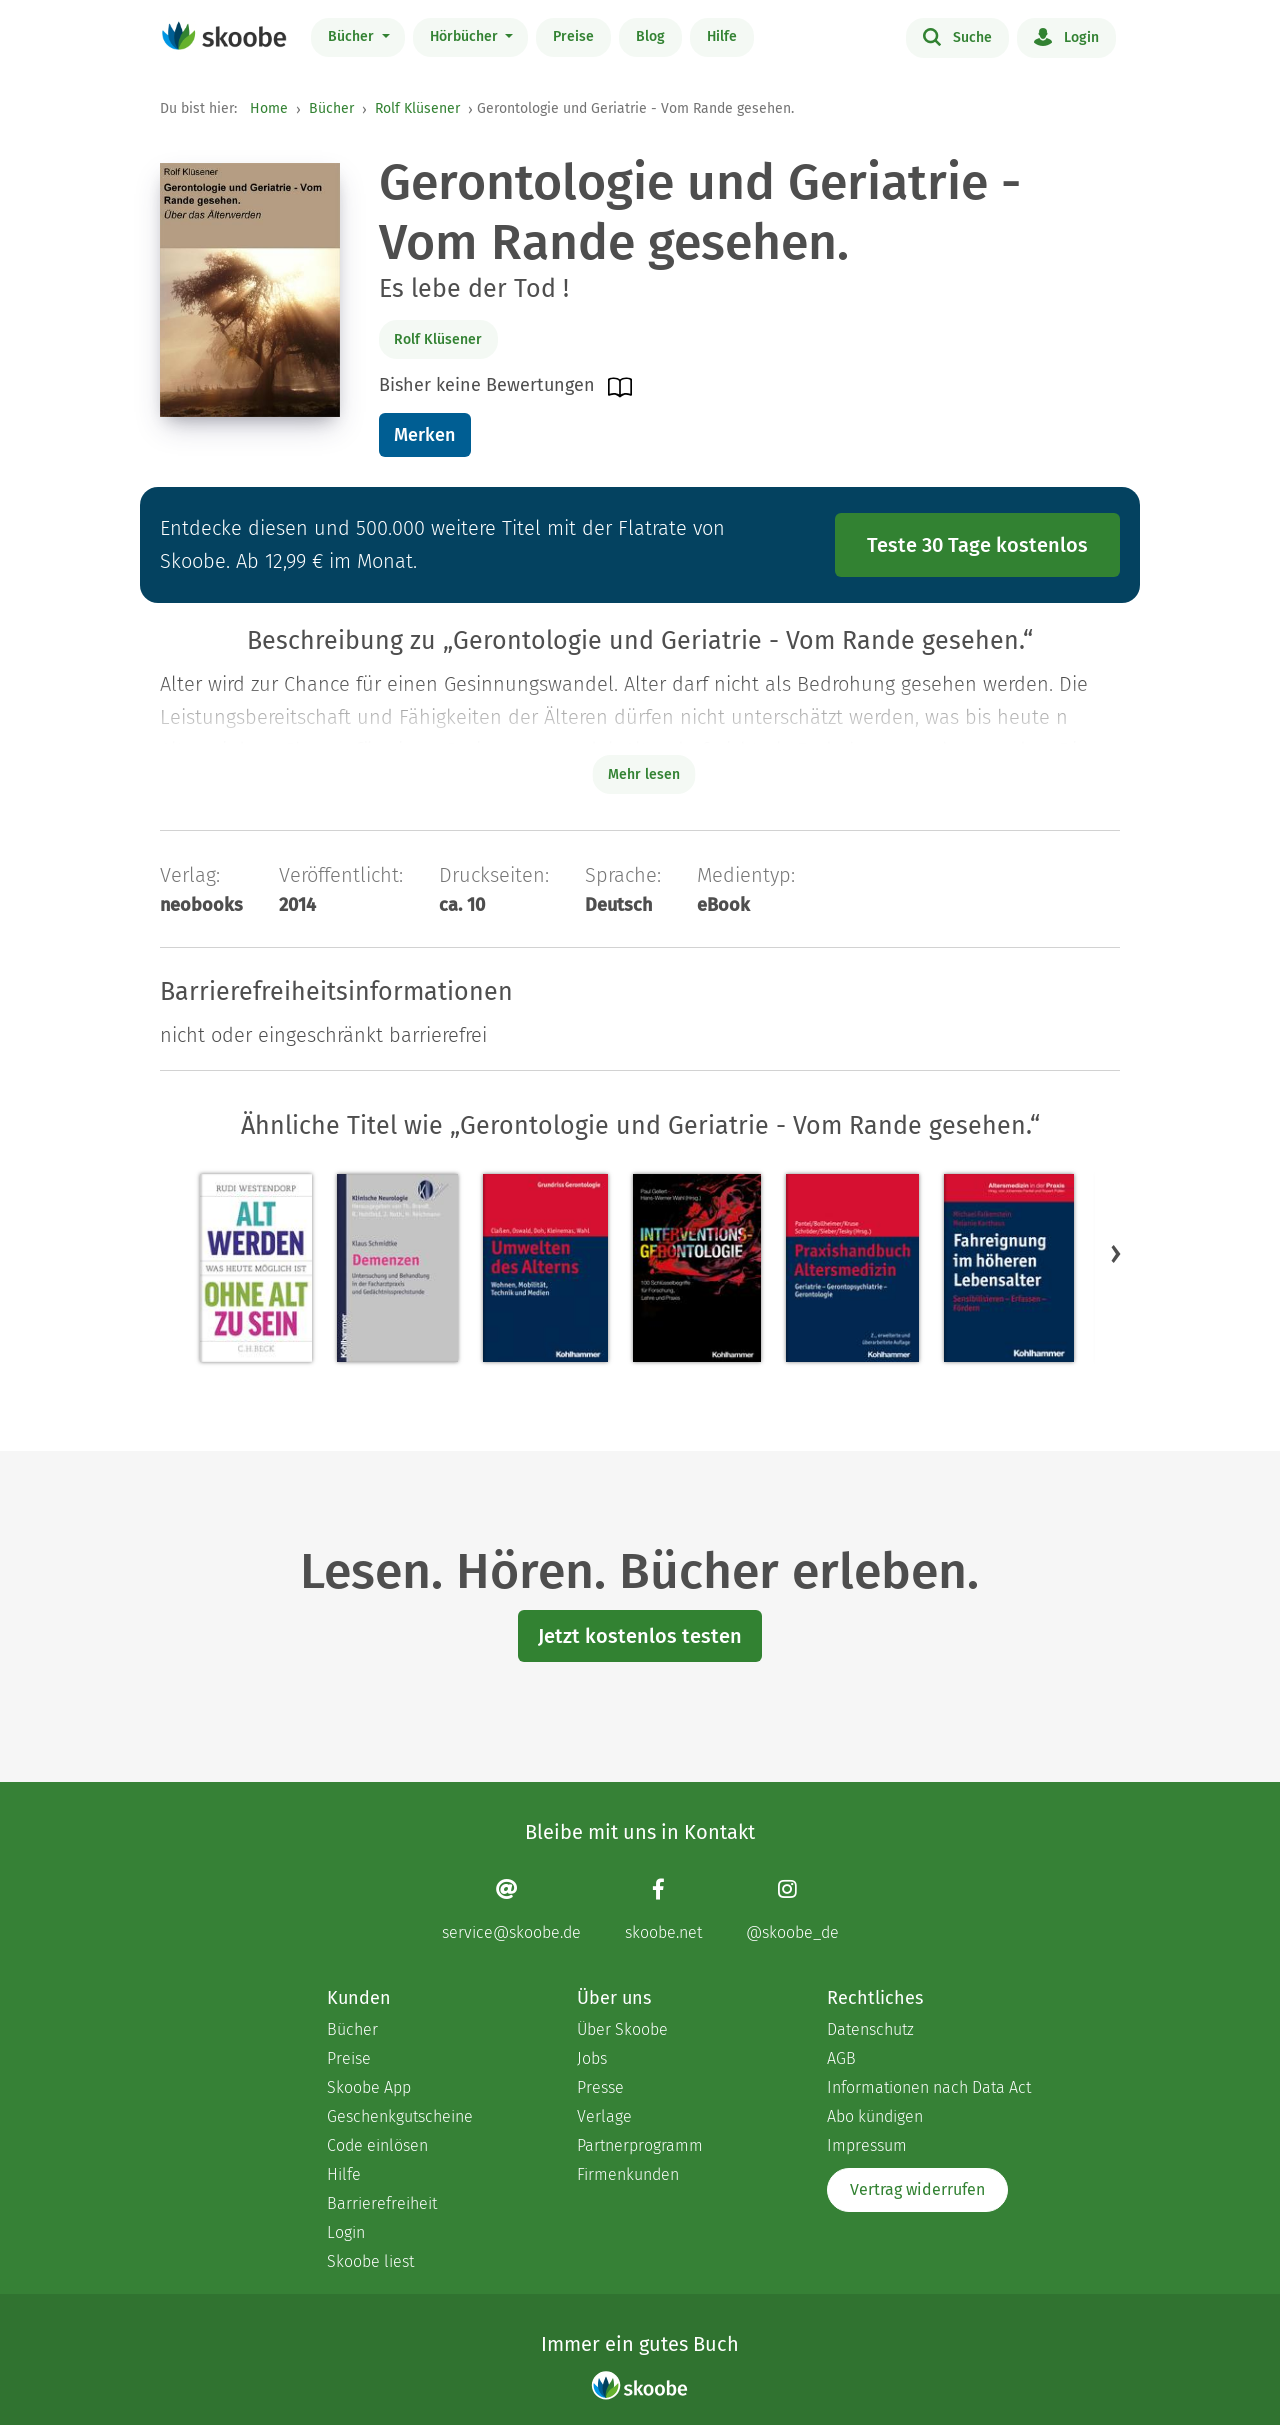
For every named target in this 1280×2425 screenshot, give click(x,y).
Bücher (353, 36)
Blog (650, 36)
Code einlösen (377, 2145)
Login (1066, 36)
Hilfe (722, 36)
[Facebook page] (663, 1909)
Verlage (604, 2116)
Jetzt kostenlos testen (640, 1636)
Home (269, 108)
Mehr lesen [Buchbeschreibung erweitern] (644, 774)
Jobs (592, 2058)
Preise (573, 36)
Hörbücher (466, 36)
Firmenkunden (628, 2174)
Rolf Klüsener (417, 108)
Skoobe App (369, 2087)
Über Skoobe (622, 2029)
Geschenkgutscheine (400, 2116)
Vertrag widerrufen (917, 2189)
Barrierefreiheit (382, 2203)
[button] (1116, 1253)
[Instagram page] (792, 1909)
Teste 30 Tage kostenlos (977, 545)
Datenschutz (870, 2029)
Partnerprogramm (640, 2145)
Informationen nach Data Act (929, 2087)
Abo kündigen (875, 2116)
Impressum (867, 2145)
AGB (841, 2058)
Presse (600, 2087)
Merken (424, 435)
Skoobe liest (370, 2261)
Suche (957, 36)
